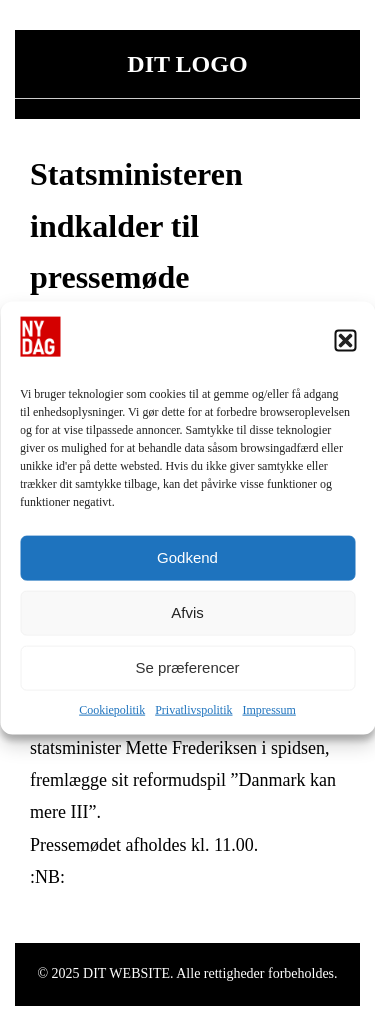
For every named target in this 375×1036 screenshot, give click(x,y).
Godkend (187, 557)
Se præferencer (187, 667)
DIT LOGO (187, 64)
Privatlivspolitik (193, 709)
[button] (345, 340)
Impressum (269, 709)
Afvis (187, 612)
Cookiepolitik (112, 709)
